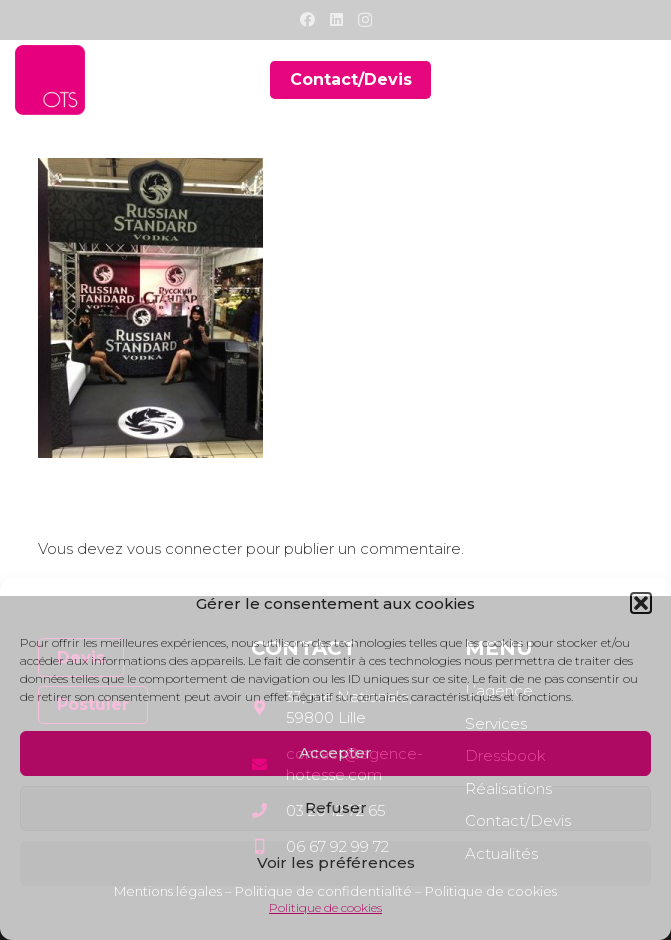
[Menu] (642, 80)
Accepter (335, 752)
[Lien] (50, 80)
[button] (641, 603)
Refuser (336, 807)
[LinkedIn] (336, 19)
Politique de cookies (325, 907)
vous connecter (184, 548)
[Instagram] (365, 20)
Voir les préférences (336, 862)
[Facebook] (307, 19)
